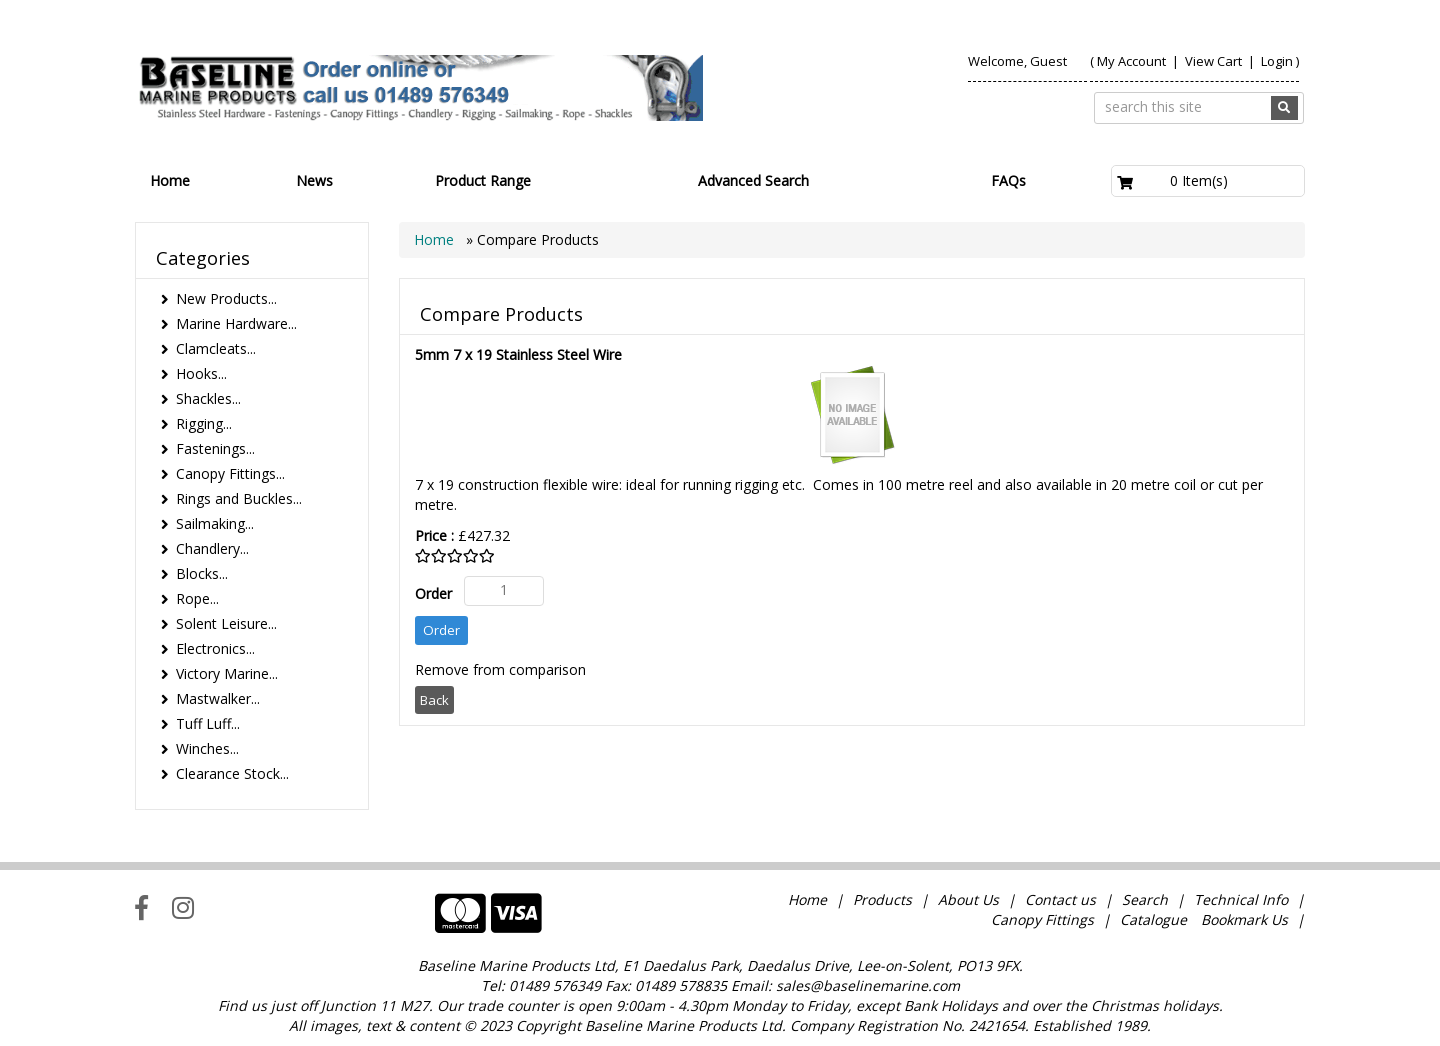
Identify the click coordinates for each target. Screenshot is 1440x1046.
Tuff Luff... (208, 723)
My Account (1131, 61)
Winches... (207, 748)
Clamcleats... (216, 348)
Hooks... (201, 373)
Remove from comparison (500, 669)
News (314, 180)
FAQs (1008, 180)
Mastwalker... (218, 698)
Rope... (197, 598)
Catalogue (1153, 919)
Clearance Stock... (232, 773)
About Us (968, 899)
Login (1277, 61)
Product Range (483, 180)
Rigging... (204, 423)
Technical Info (1241, 899)
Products (882, 899)
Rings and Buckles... (239, 498)
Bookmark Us (1244, 919)
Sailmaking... (215, 523)
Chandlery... (212, 548)
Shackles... (208, 398)
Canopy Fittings (1042, 919)
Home (170, 180)
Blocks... (202, 573)
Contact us (1060, 899)
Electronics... (215, 648)
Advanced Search (753, 180)
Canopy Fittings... (230, 473)
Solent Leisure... (226, 623)
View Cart (1215, 61)
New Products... (226, 298)
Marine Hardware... (236, 323)
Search (1147, 899)
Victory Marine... (227, 673)
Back (434, 700)
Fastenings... (215, 448)
